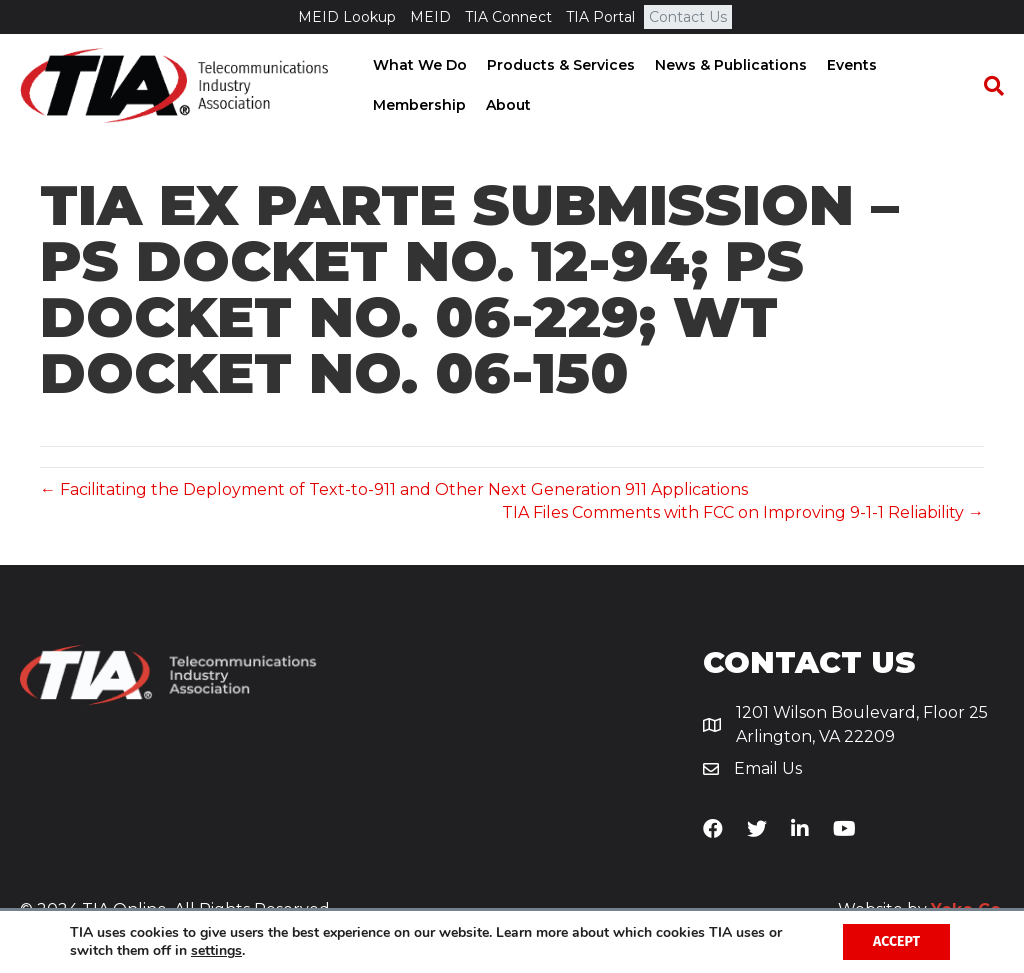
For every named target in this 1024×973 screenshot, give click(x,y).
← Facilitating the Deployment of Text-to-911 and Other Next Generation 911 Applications (394, 489)
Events (850, 65)
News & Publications (729, 65)
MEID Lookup (347, 17)
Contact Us (688, 17)
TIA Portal (600, 17)
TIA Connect (508, 17)
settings (216, 951)
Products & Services (559, 65)
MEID (430, 17)
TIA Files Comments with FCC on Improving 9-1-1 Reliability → (743, 512)
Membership (417, 105)
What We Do (418, 65)
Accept (896, 941)
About (506, 105)
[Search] (989, 86)
